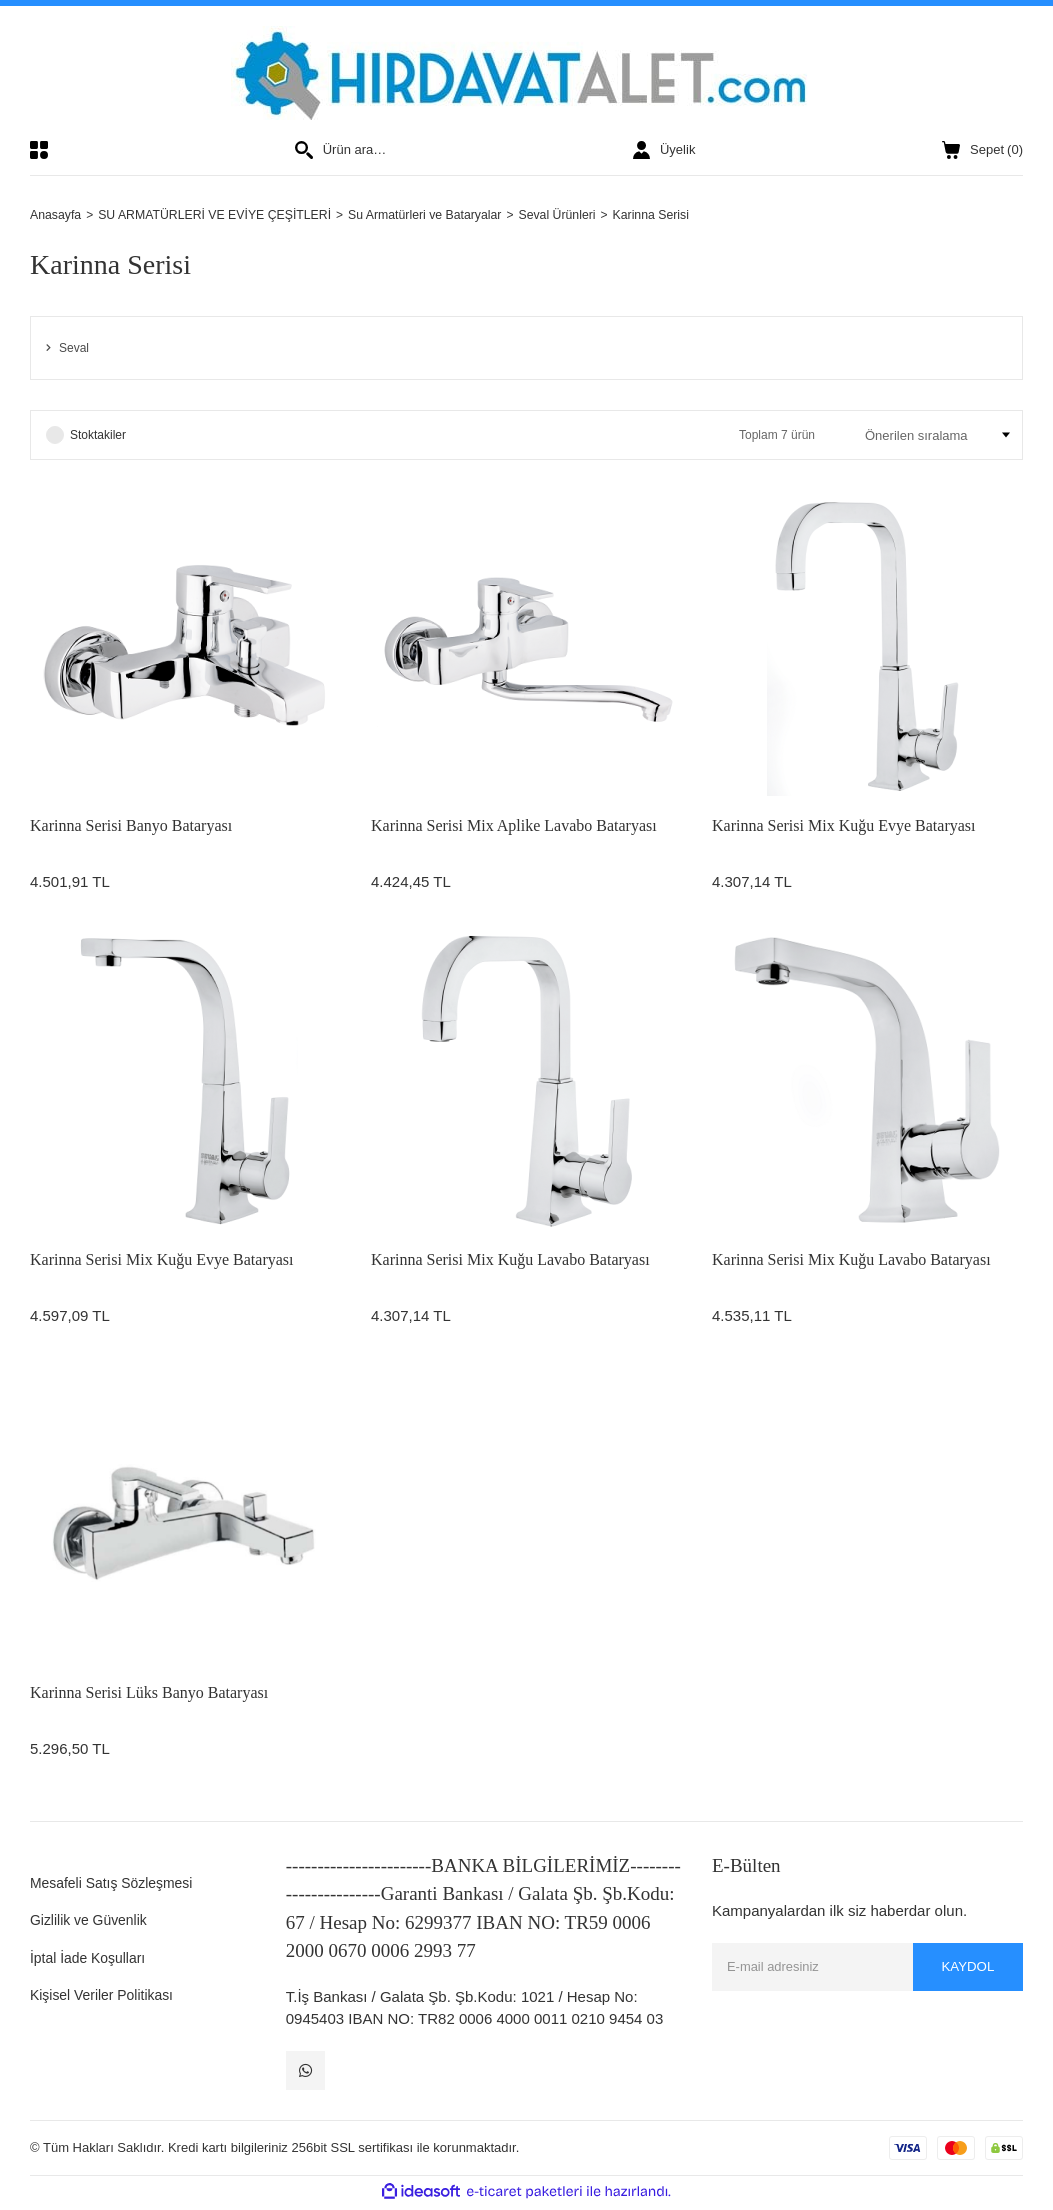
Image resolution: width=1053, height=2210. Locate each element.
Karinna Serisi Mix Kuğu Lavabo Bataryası (510, 1260)
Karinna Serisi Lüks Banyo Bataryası (149, 1694)
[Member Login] (664, 150)
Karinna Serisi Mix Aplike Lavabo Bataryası (514, 827)
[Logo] (526, 73)
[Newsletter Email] (867, 1968)
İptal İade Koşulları (92, 1958)
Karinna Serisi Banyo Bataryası (131, 827)
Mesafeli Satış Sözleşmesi (117, 1883)
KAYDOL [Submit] (965, 1968)
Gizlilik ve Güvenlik (93, 1921)
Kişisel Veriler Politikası (107, 1996)
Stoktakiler (98, 437)
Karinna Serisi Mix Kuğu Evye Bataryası (844, 827)
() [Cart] (982, 150)
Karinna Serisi (683, 215)
